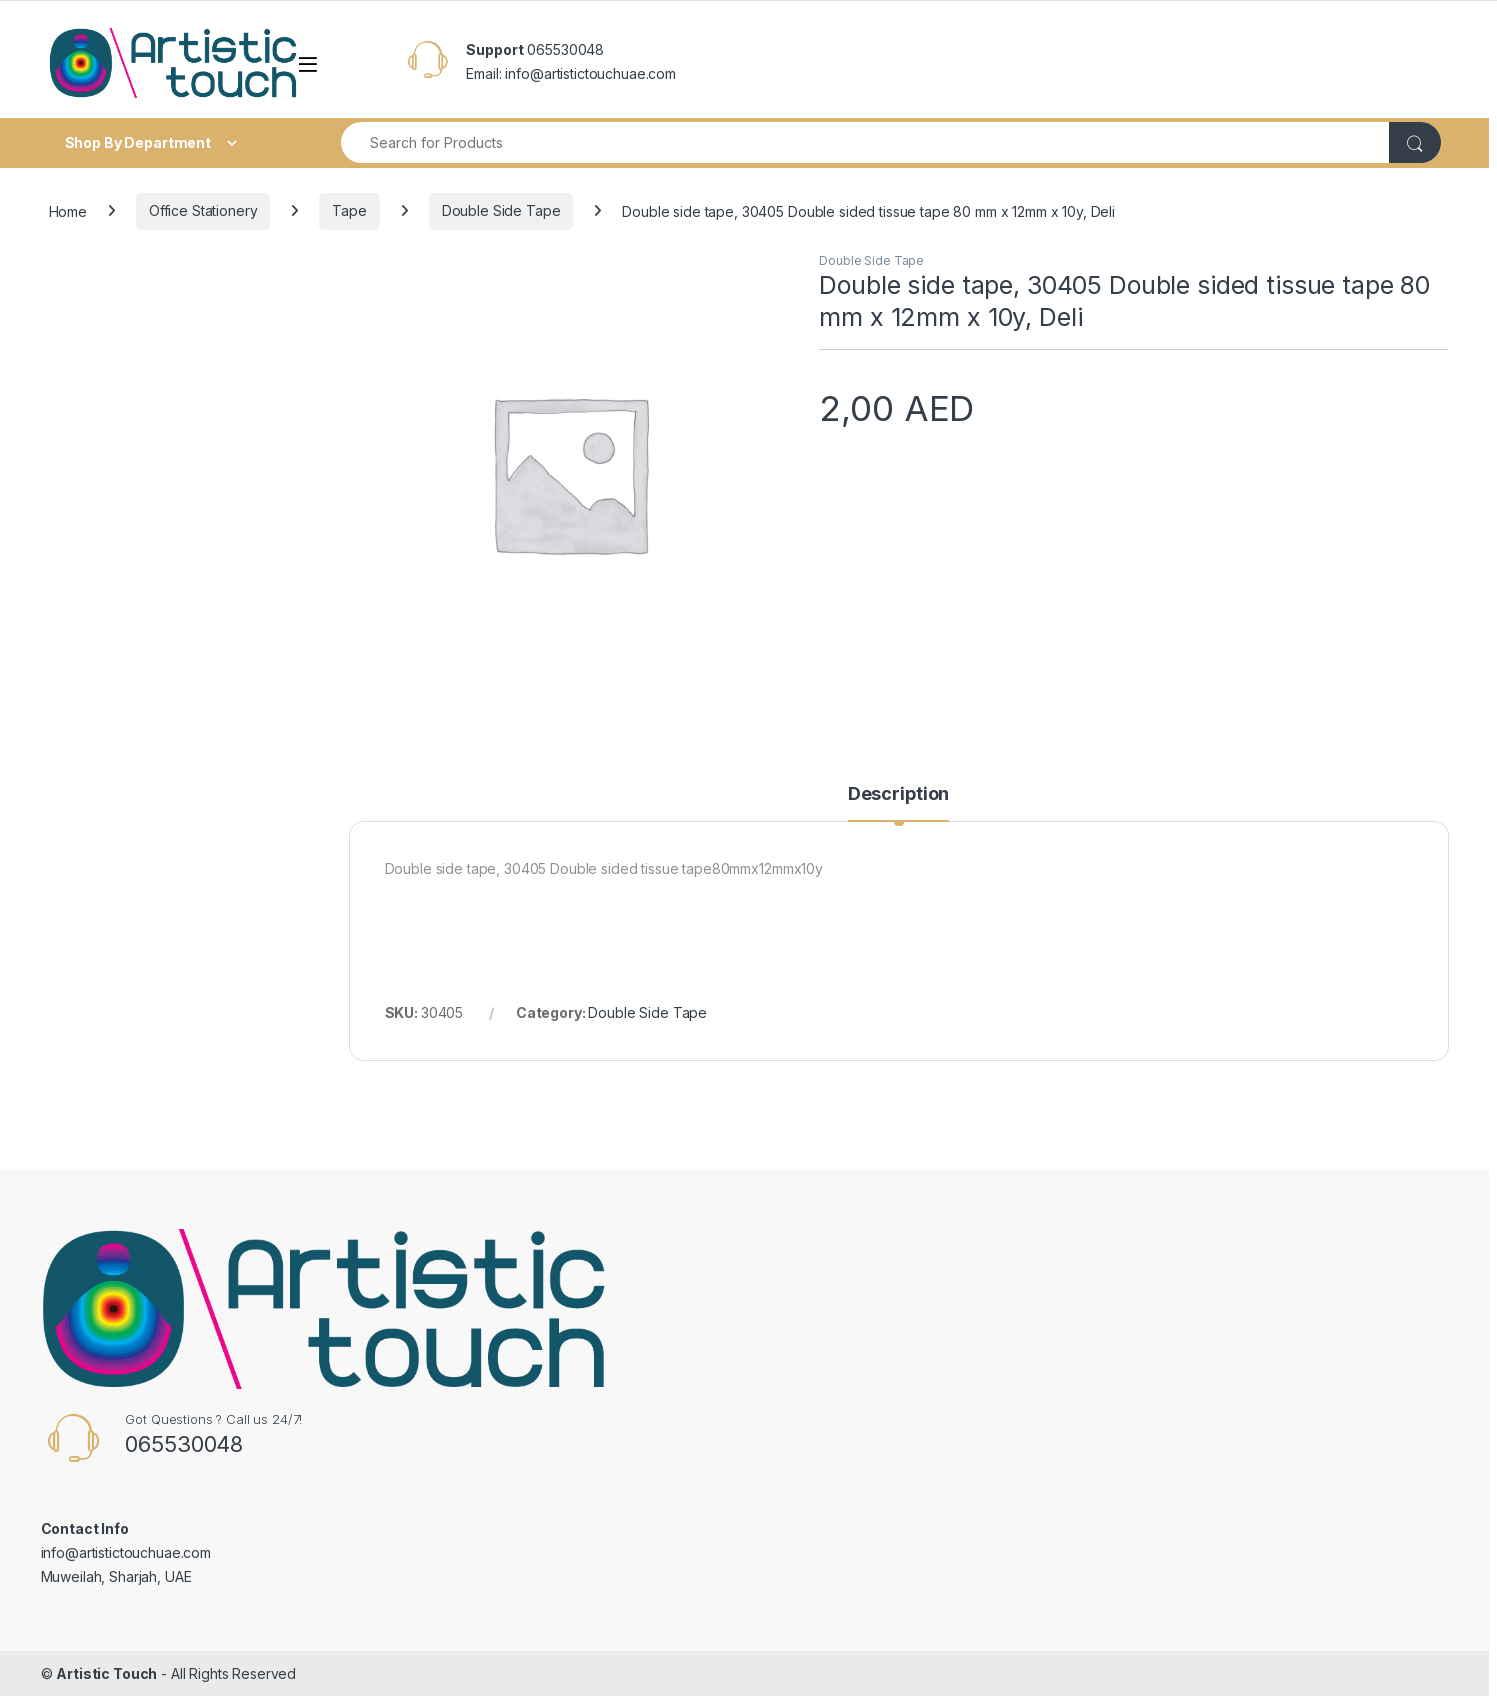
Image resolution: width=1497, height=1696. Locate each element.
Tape (349, 210)
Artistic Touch (106, 1673)
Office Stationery (203, 210)
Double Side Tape (501, 210)
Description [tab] (898, 794)
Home (68, 210)
